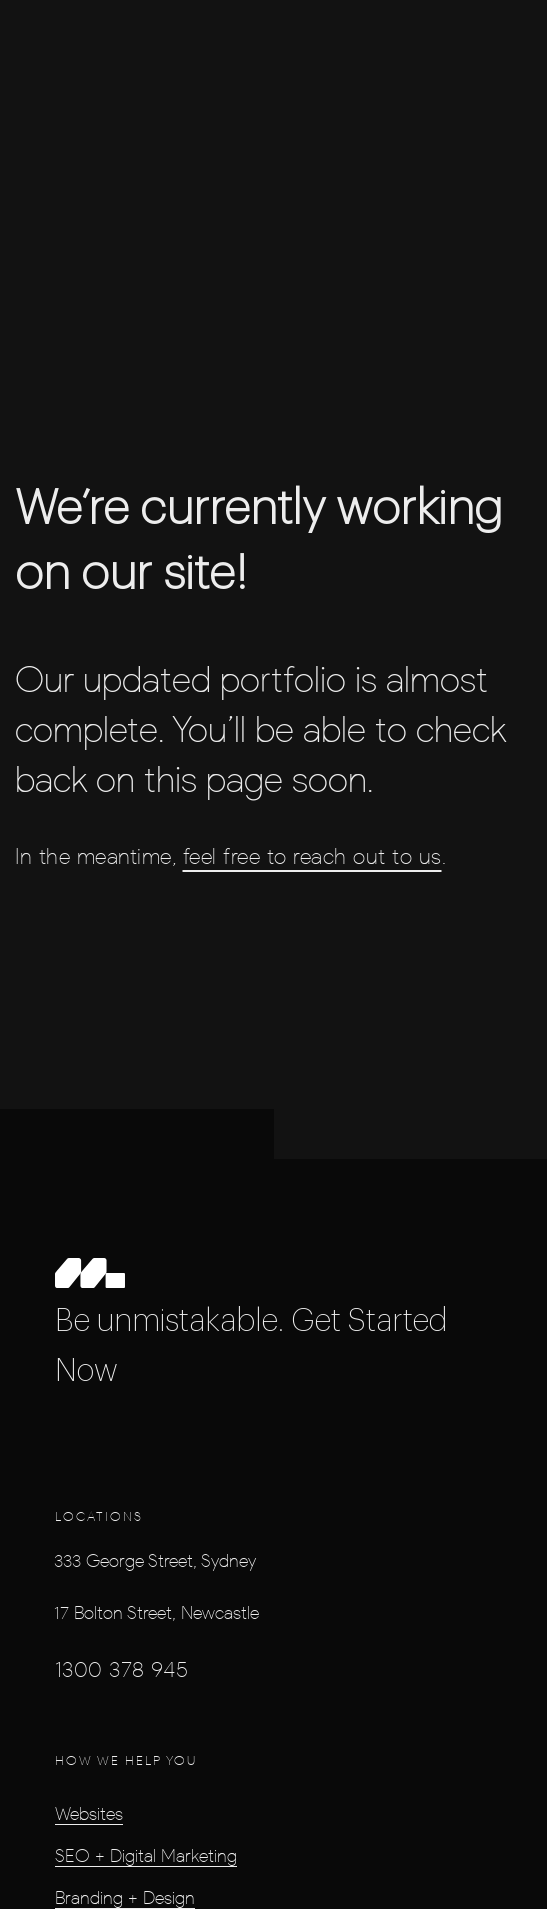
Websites (89, 1813)
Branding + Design (125, 1897)
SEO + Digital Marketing (146, 1855)
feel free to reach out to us (312, 856)
